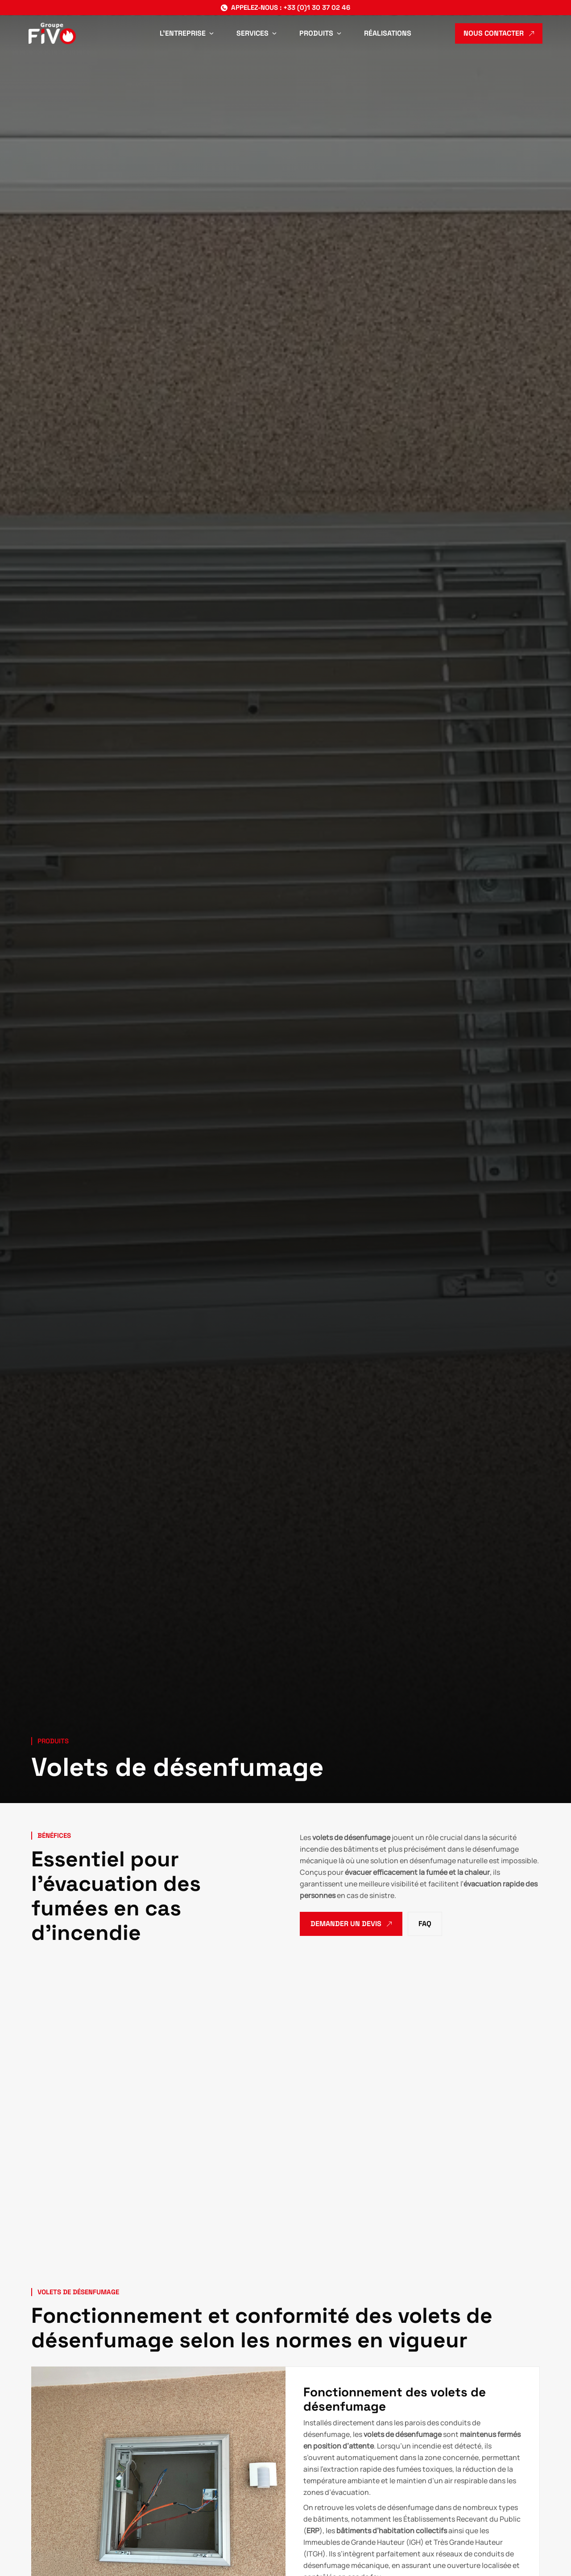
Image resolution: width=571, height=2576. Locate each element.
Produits (53, 1741)
